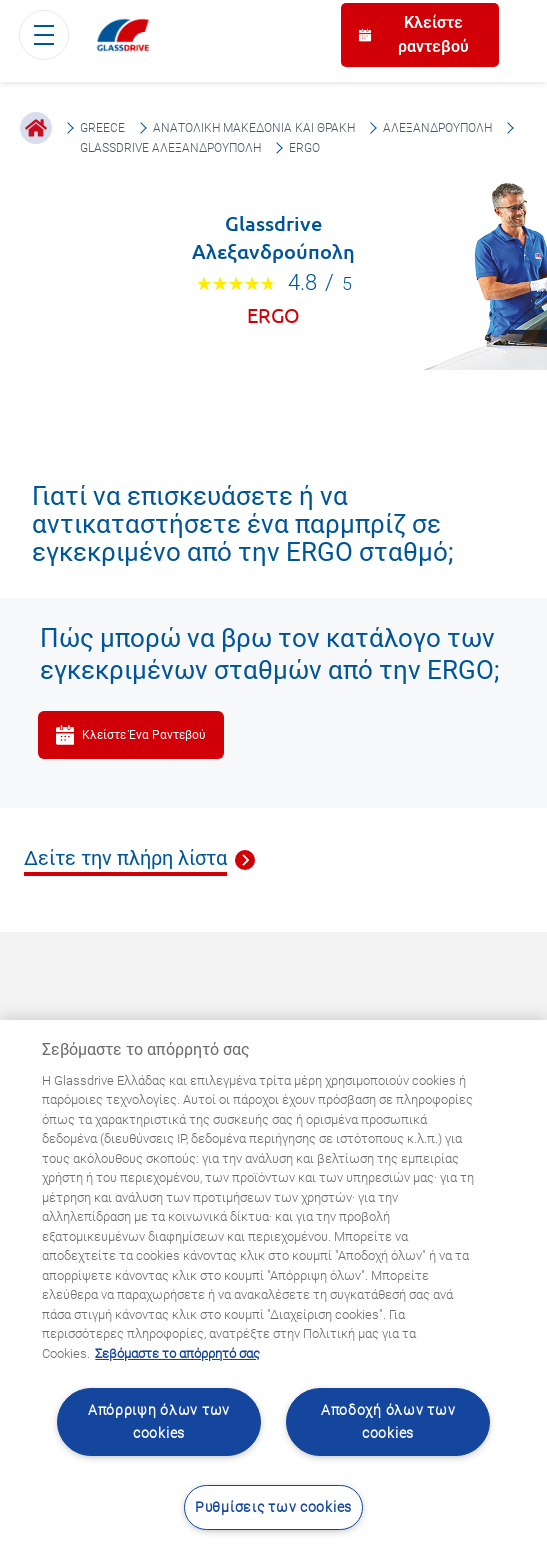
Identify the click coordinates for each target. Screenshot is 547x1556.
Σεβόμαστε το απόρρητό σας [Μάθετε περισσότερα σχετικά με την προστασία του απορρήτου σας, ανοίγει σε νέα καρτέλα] (177, 1353)
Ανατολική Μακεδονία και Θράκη (254, 128)
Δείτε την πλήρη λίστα (125, 859)
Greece (102, 128)
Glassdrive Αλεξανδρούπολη (170, 148)
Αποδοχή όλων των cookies (388, 1422)
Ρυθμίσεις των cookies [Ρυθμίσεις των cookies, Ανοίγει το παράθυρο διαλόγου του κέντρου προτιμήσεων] (273, 1507)
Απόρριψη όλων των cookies (159, 1422)
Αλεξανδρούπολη (437, 128)
